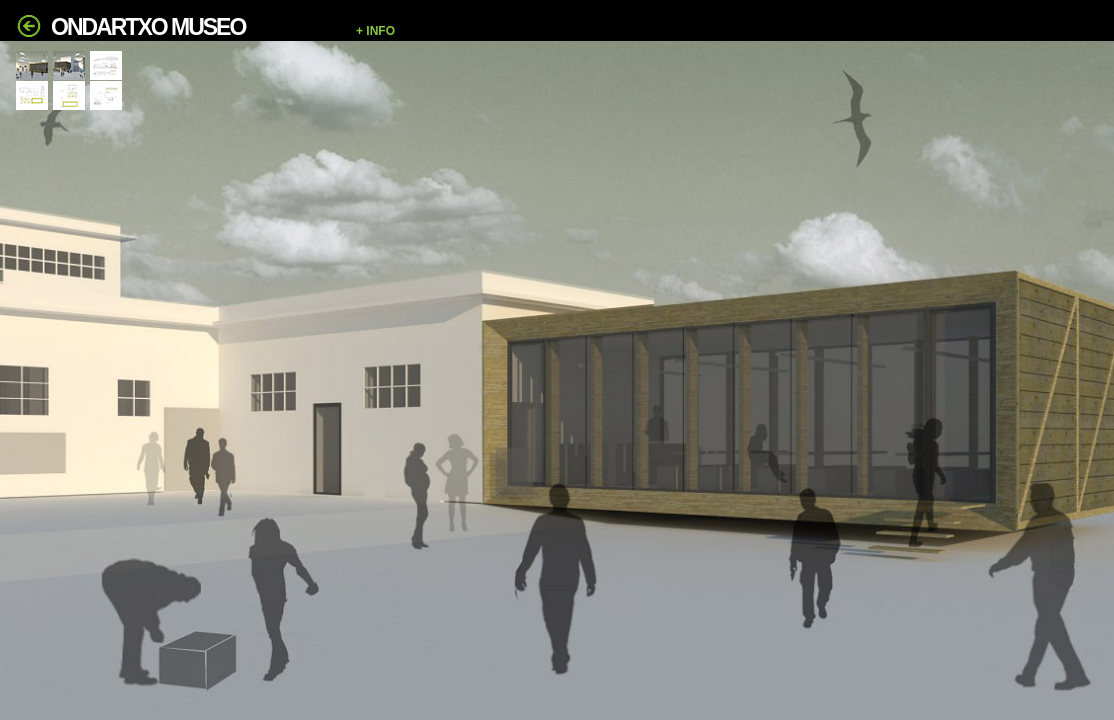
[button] (725, 31)
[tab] (32, 65)
